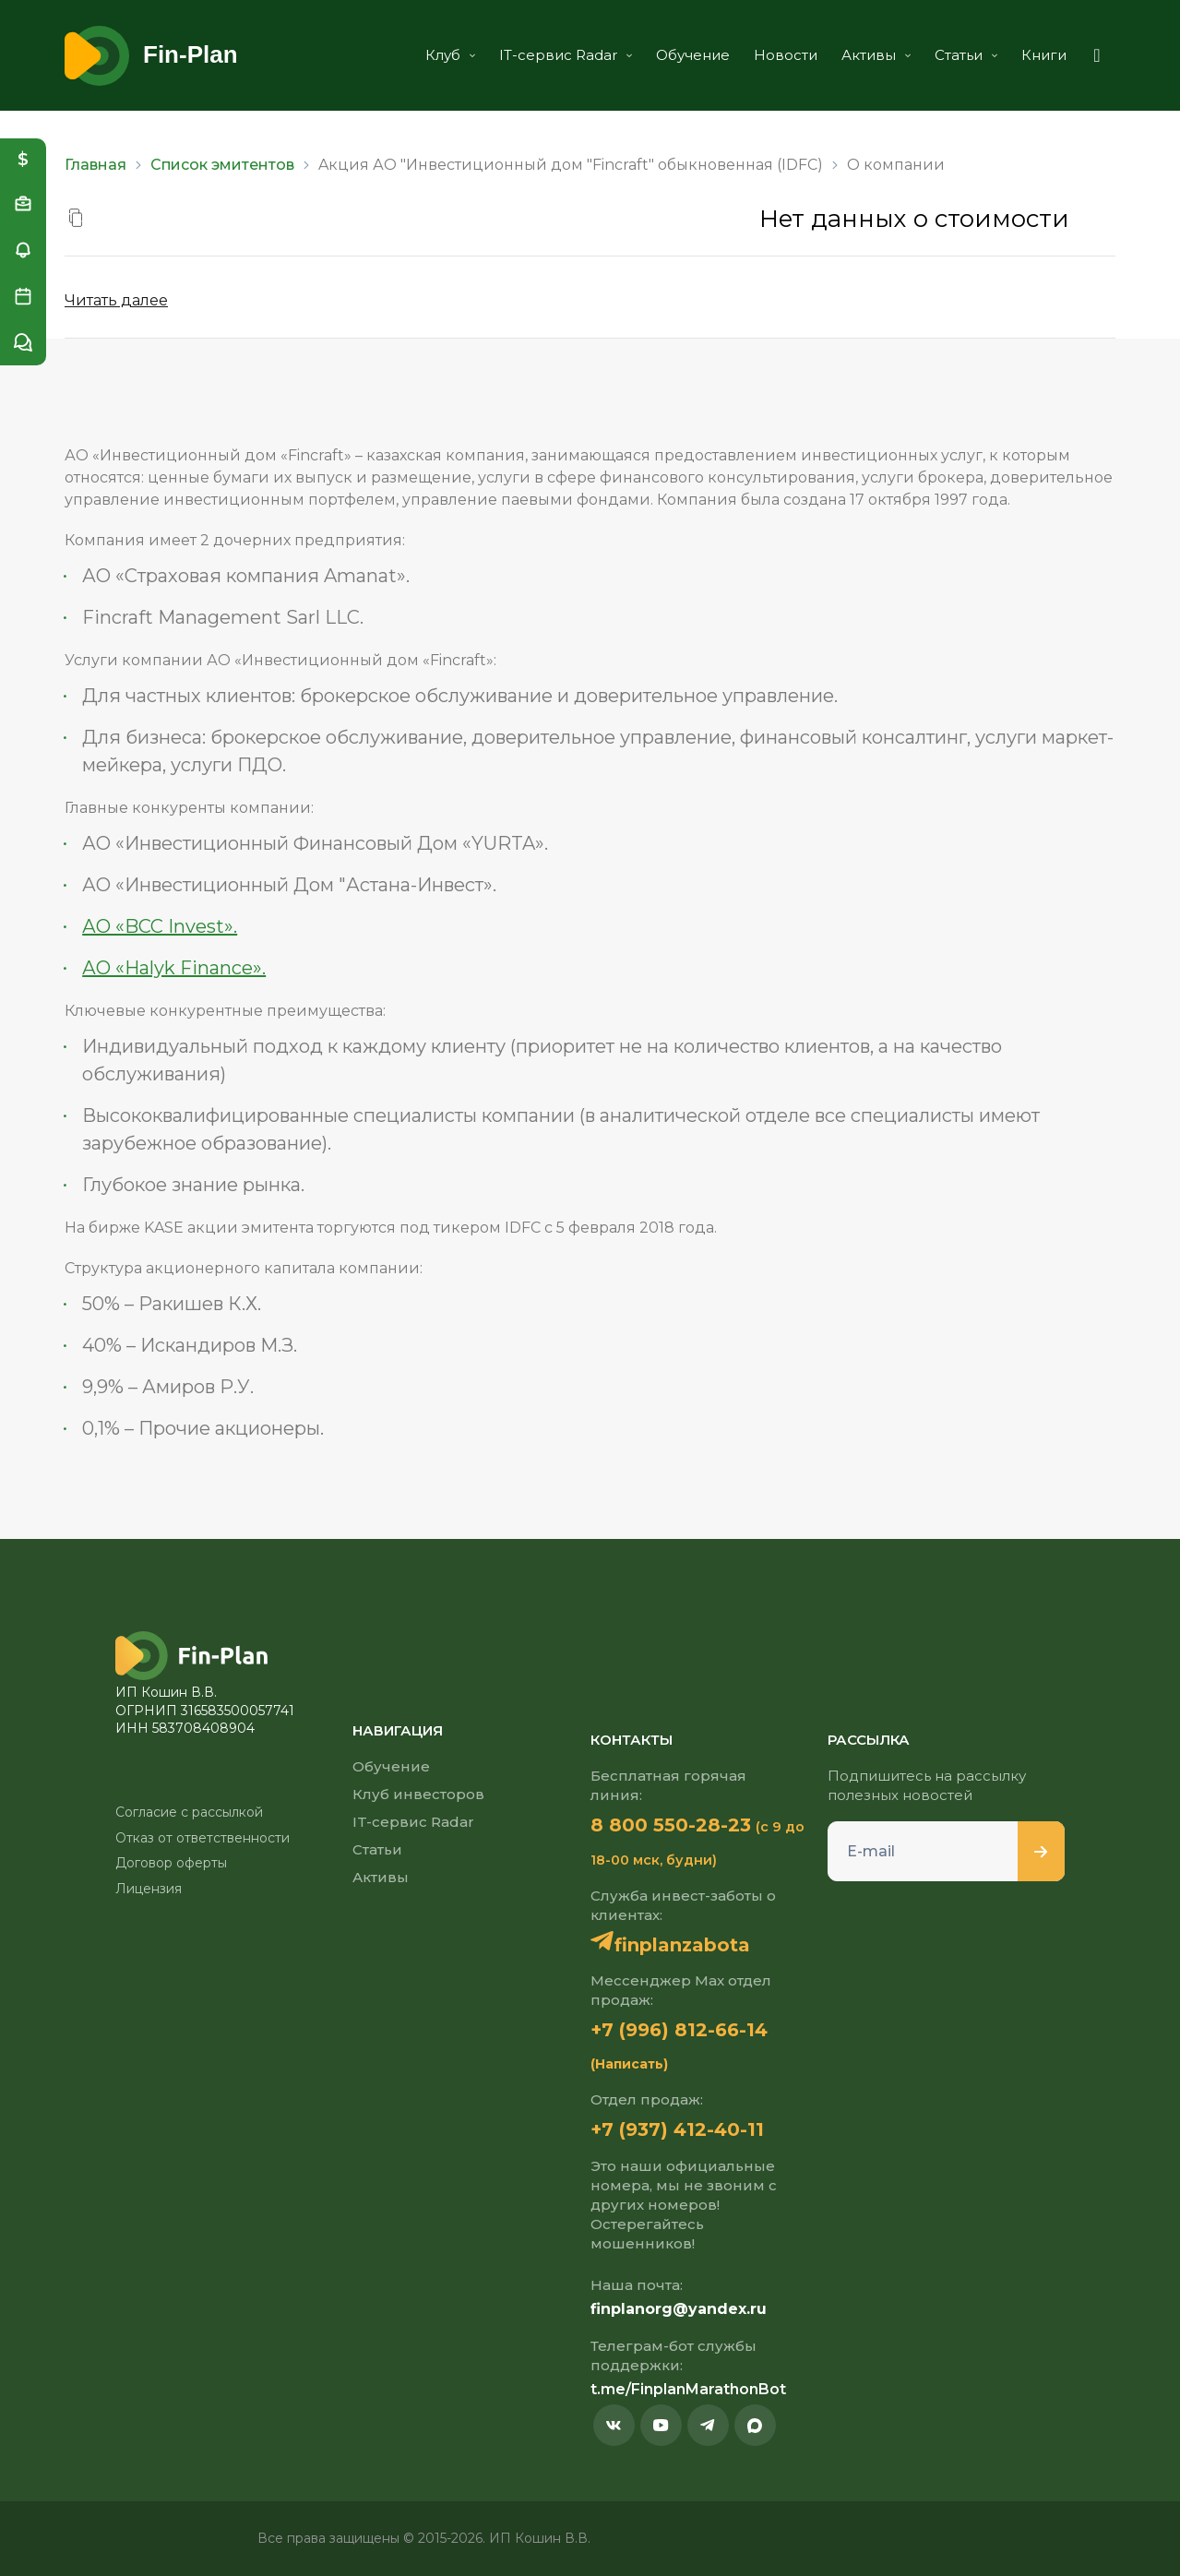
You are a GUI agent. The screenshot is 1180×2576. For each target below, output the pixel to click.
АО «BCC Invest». (159, 926)
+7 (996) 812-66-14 (679, 2030)
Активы (876, 55)
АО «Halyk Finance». (174, 968)
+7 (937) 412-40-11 (677, 2129)
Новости (785, 55)
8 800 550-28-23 (670, 1825)
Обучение (693, 55)
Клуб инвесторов (418, 1794)
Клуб (450, 55)
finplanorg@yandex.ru (678, 2309)
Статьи (966, 55)
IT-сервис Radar (565, 55)
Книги (1044, 55)
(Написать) (629, 2064)
